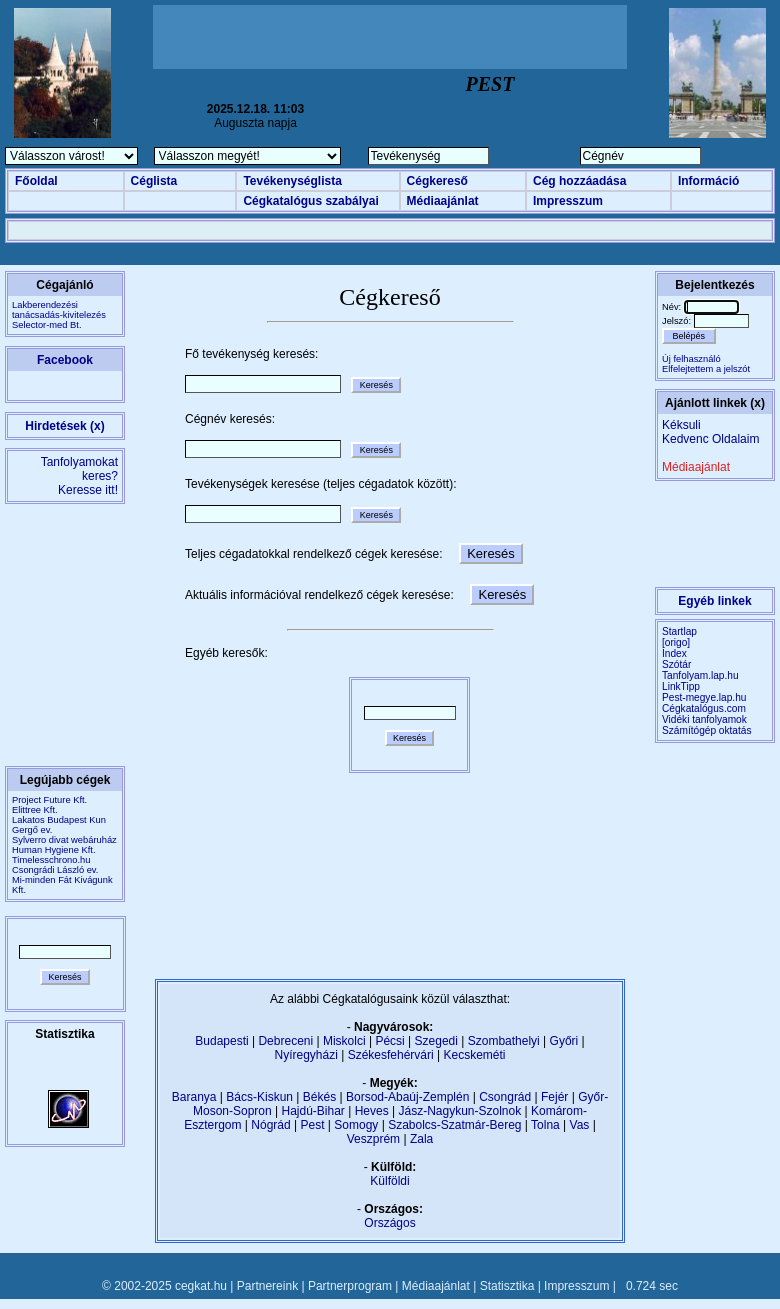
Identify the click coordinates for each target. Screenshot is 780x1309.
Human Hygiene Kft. (53, 850)
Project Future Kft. (49, 800)
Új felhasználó (691, 359)
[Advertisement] (390, 37)
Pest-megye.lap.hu (704, 697)
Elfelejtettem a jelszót (706, 369)
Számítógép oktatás (707, 730)
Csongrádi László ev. (55, 870)
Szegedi (436, 1041)
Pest (312, 1125)
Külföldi (389, 1181)
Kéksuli (681, 425)
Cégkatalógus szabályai (310, 201)
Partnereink (267, 1286)
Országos (389, 1223)
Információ (708, 181)
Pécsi (389, 1041)
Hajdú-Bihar (313, 1111)
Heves (372, 1111)
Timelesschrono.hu (51, 860)
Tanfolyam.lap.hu (700, 675)
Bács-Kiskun (259, 1097)
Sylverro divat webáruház (64, 840)
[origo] (676, 642)
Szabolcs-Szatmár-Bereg (454, 1125)
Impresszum (568, 201)
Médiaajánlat (443, 201)
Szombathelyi (504, 1041)
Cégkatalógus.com (704, 708)
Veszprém (373, 1139)
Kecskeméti (474, 1055)
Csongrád (505, 1097)
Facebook (65, 360)
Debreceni (285, 1041)
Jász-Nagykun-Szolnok (459, 1111)
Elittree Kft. (35, 810)
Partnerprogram (350, 1286)
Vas (580, 1125)
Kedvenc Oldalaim (710, 439)
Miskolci (344, 1041)
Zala (421, 1139)
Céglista (154, 181)
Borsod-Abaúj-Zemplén (407, 1097)
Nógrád (270, 1125)
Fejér (554, 1097)
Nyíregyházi (305, 1055)
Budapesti (221, 1041)
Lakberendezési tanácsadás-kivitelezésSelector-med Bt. (59, 315)
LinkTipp (681, 686)
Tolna (545, 1125)
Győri (564, 1041)
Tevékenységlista (292, 181)
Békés (319, 1097)
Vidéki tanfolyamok (704, 719)
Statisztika (507, 1286)
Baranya (194, 1097)
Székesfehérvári (391, 1055)
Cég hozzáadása (579, 181)
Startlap (679, 631)
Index (674, 653)
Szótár (676, 664)
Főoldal (36, 181)
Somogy (356, 1125)
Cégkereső (437, 181)
